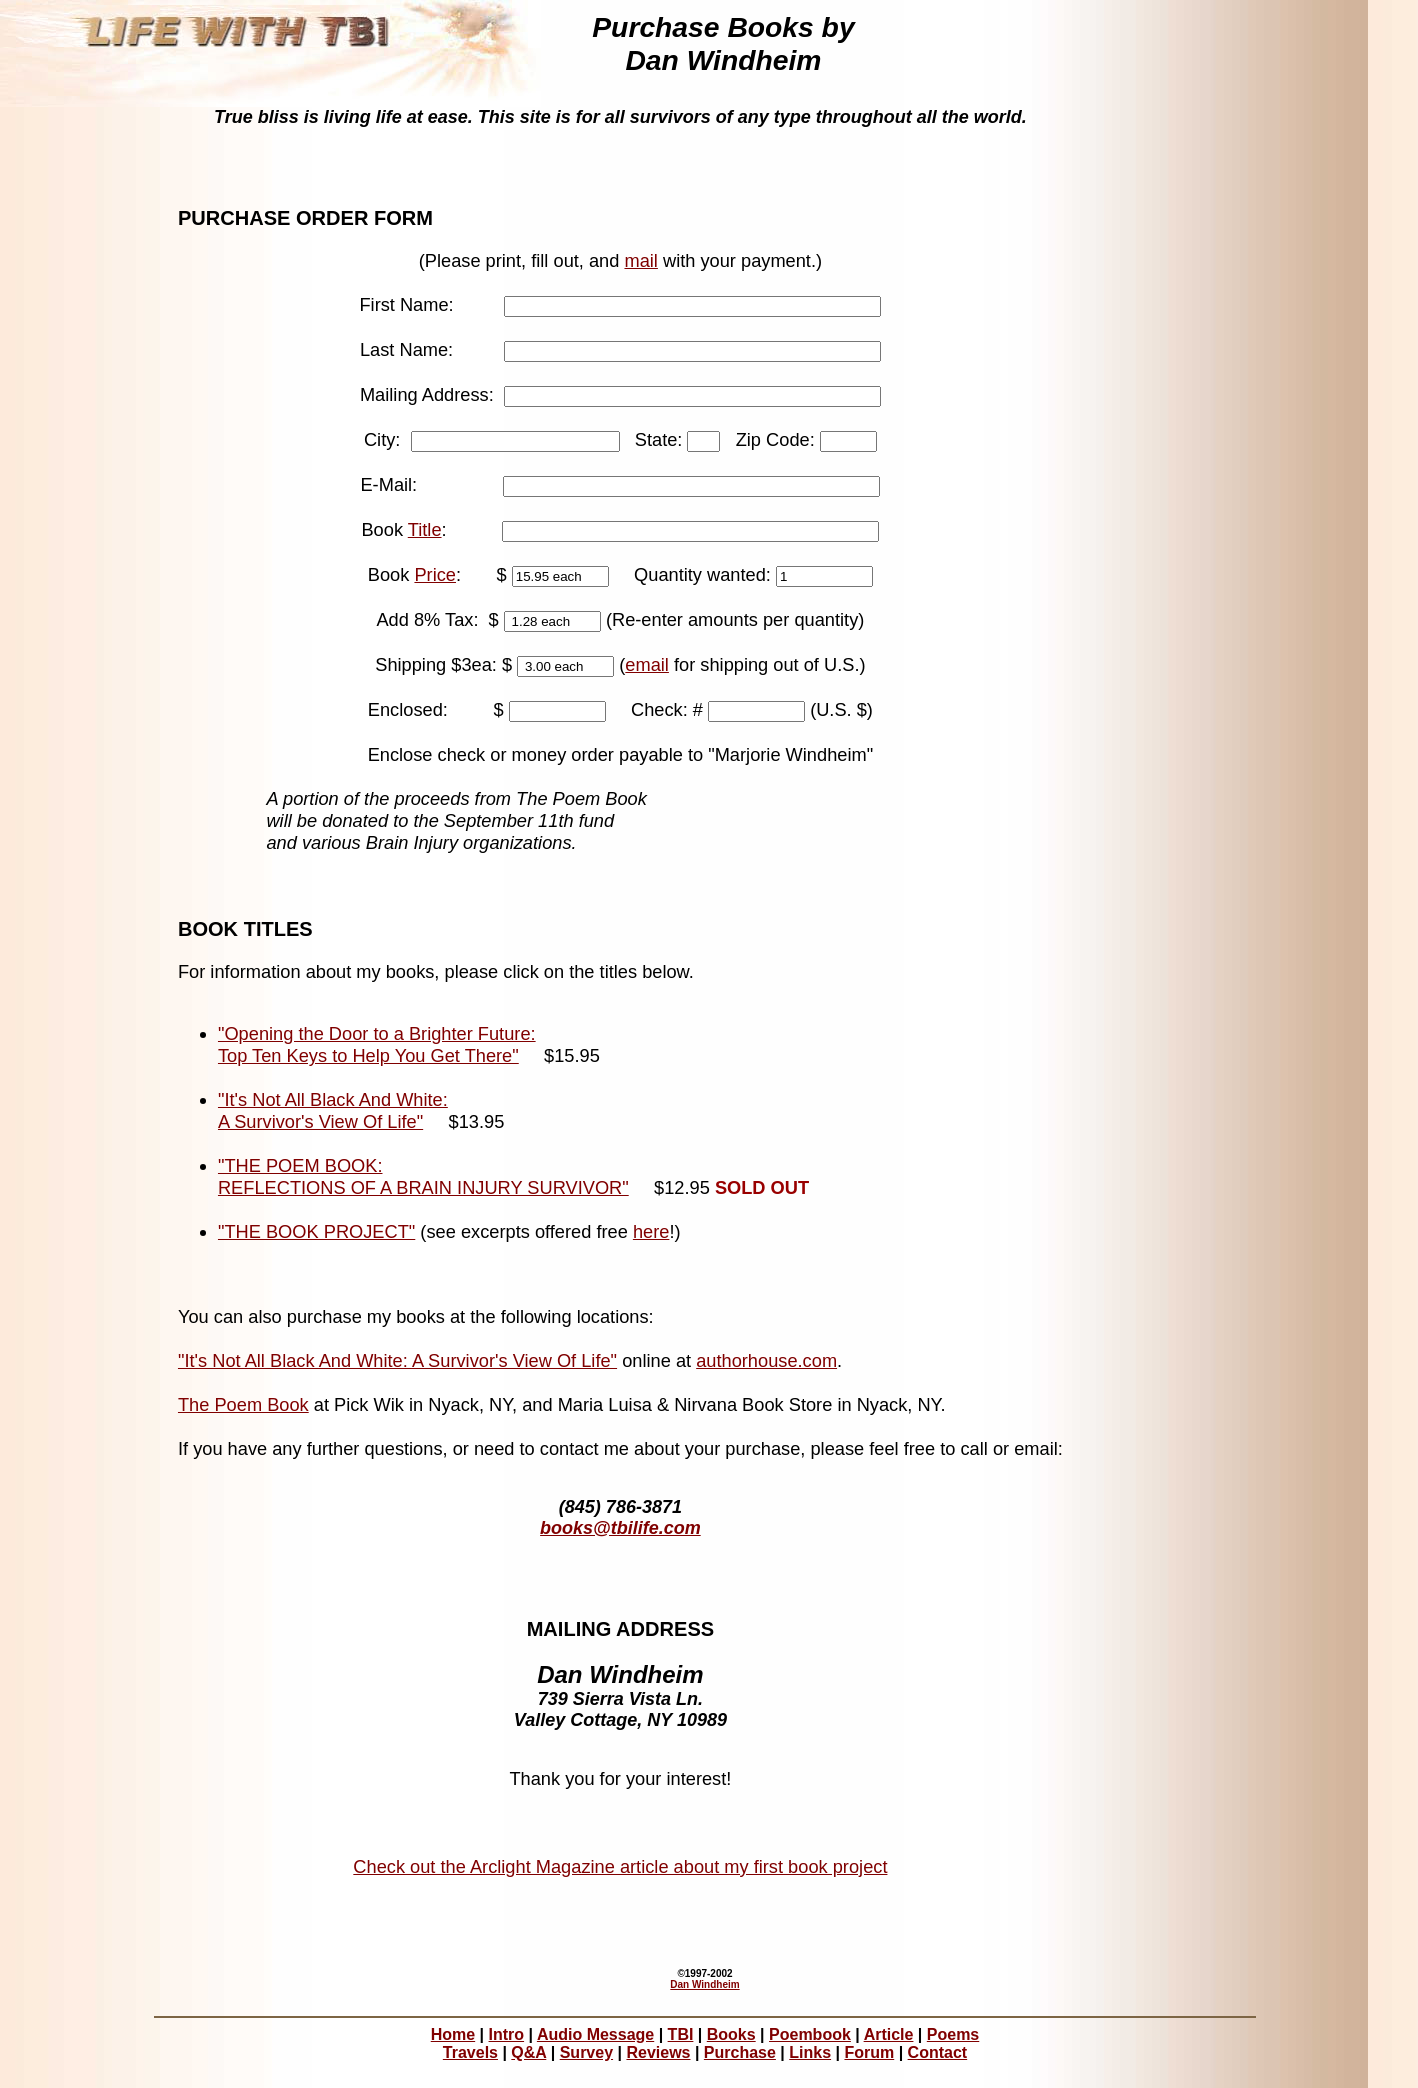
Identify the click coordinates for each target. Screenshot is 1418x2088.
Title (425, 529)
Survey (586, 2052)
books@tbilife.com (620, 1528)
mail (640, 260)
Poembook (810, 2034)
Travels (470, 2052)
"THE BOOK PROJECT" (316, 1231)
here (651, 1231)
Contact (938, 2052)
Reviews (658, 2052)
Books (731, 2034)
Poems (953, 2034)
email (647, 664)
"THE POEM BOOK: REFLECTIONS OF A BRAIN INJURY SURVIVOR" (423, 1176)
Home (453, 2034)
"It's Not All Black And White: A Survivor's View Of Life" (333, 1110)
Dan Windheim (704, 1984)
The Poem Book (243, 1404)
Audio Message (595, 2034)
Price (435, 574)
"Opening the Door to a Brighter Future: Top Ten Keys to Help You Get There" (377, 1044)
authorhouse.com (766, 1360)
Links (810, 2052)
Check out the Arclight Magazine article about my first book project (620, 1866)
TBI (681, 2034)
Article (889, 2034)
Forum (869, 2052)
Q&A (528, 2052)
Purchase (740, 2052)
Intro (507, 2034)
